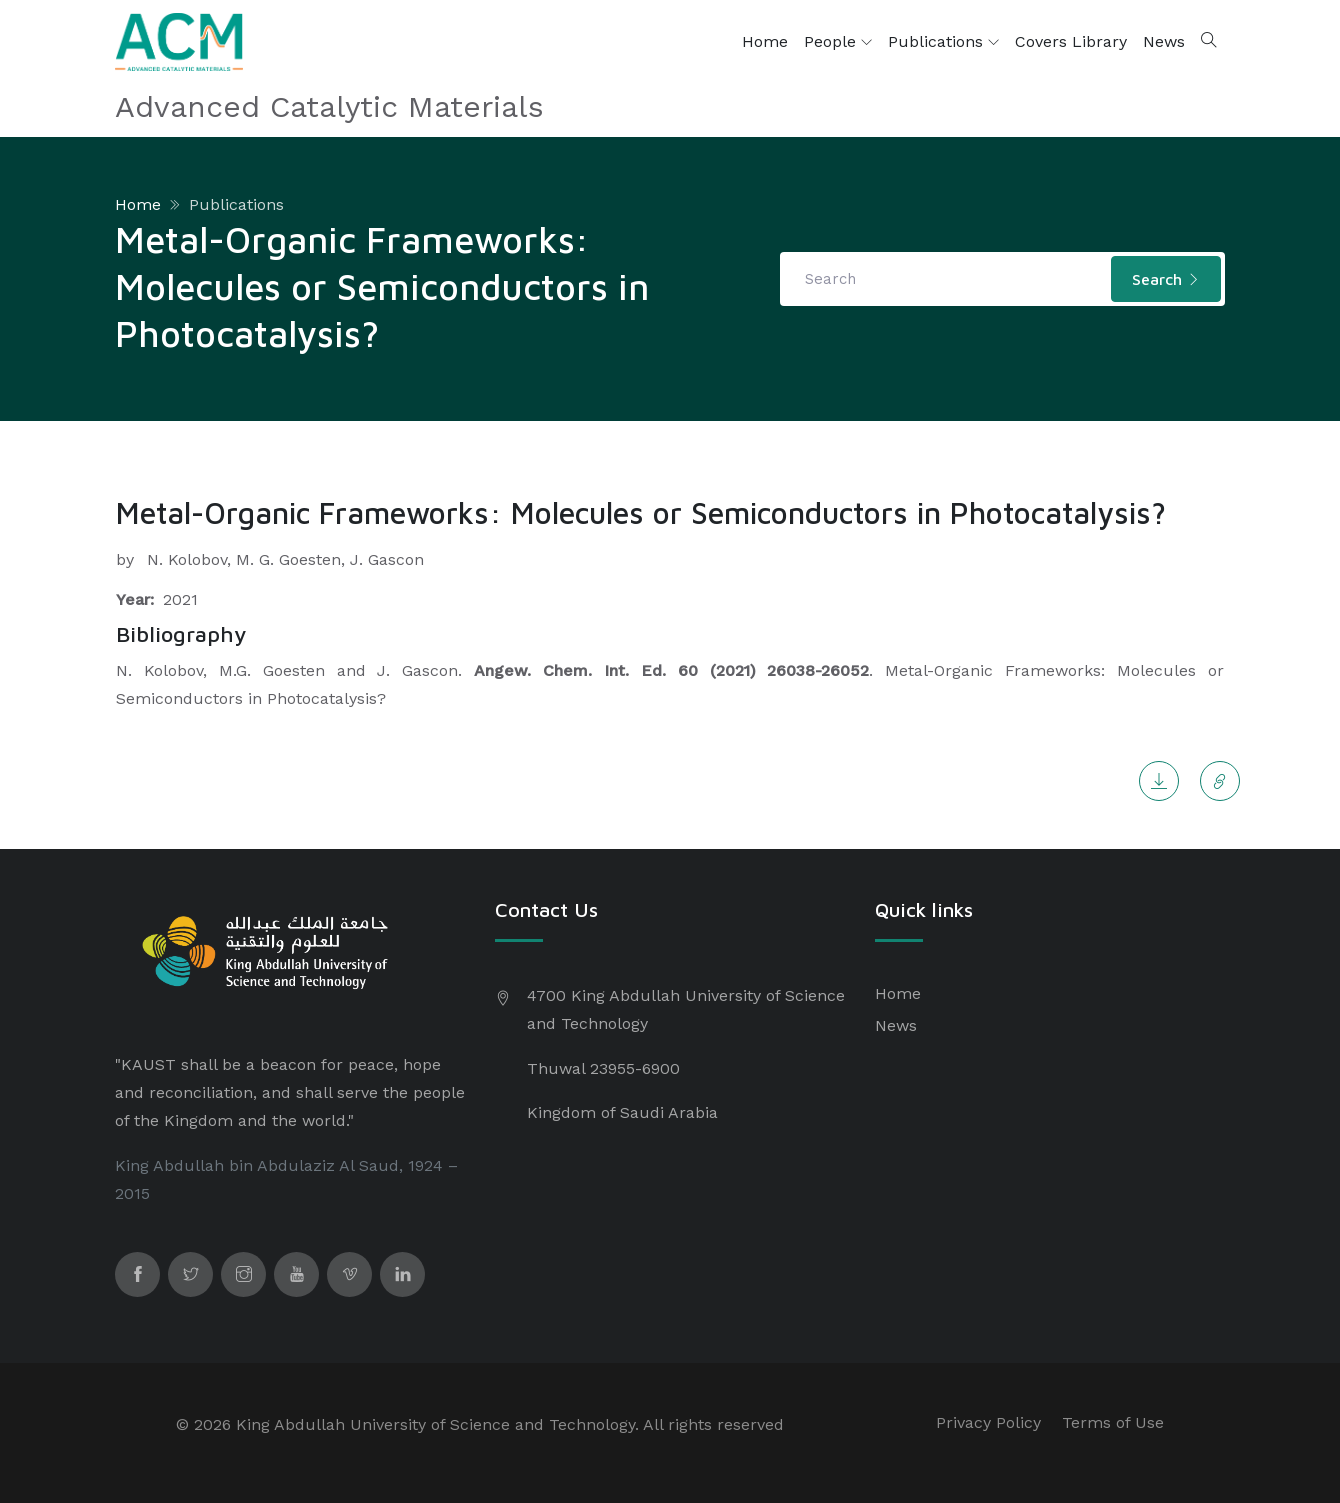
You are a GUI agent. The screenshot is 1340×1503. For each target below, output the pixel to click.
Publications (943, 42)
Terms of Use (1113, 1422)
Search (1166, 279)
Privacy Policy (988, 1422)
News (1164, 41)
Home (765, 41)
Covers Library (1071, 41)
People (838, 42)
